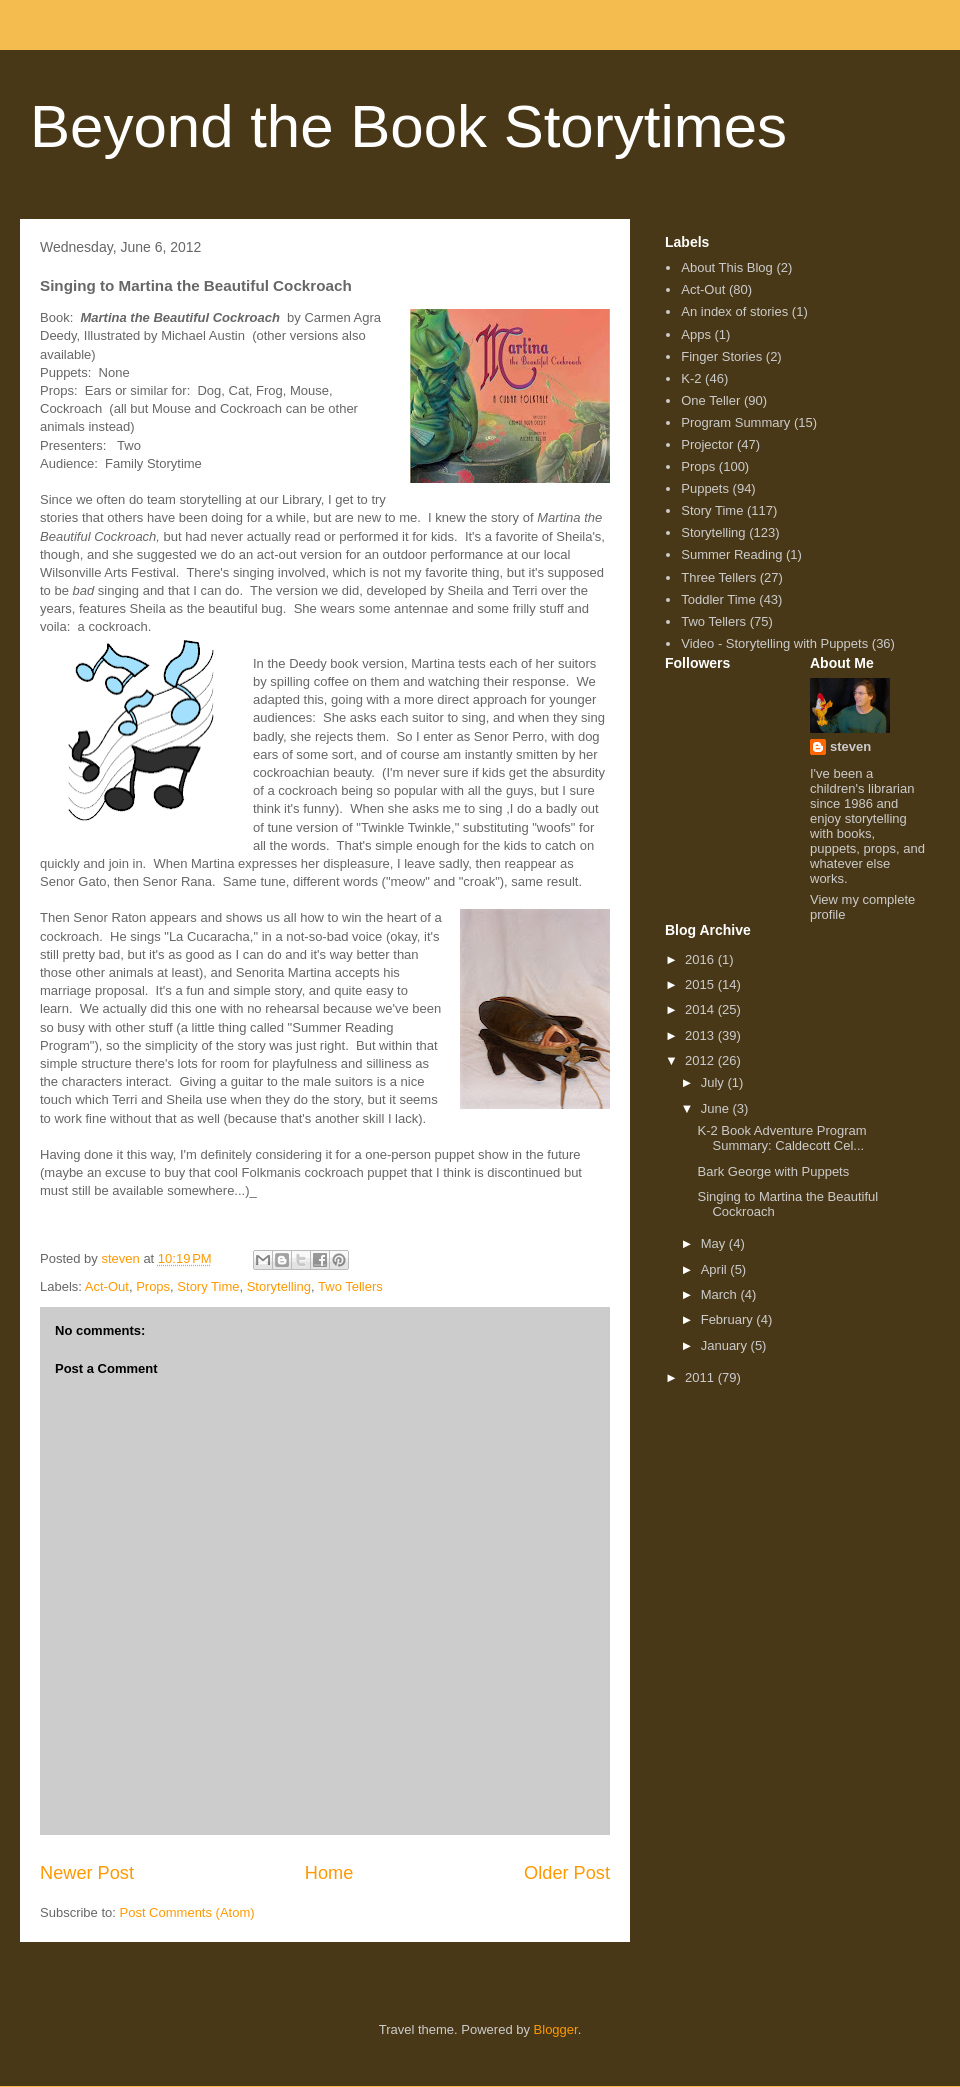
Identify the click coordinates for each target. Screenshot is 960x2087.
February (729, 1319)
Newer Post (87, 1873)
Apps (696, 334)
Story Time (208, 1286)
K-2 (691, 378)
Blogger (556, 2029)
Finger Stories (721, 356)
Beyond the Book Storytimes (408, 126)
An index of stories (734, 311)
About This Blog (727, 267)
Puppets (705, 488)
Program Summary (735, 422)
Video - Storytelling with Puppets (774, 643)
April (716, 1269)
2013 (701, 1035)
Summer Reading (731, 554)
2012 (701, 1060)
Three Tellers (718, 577)
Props (153, 1286)
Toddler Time (718, 599)
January (726, 1345)
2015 (701, 984)
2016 (701, 959)
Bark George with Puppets (773, 1171)
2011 (701, 1377)
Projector (707, 444)
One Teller (710, 400)
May (715, 1243)
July (714, 1082)
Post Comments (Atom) (187, 1912)
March (721, 1294)
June (717, 1108)
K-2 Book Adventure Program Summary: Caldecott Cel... (781, 1138)
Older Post (567, 1873)
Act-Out (107, 1286)
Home (329, 1873)
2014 (701, 1009)
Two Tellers (350, 1286)
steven (850, 746)
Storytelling (279, 1286)
